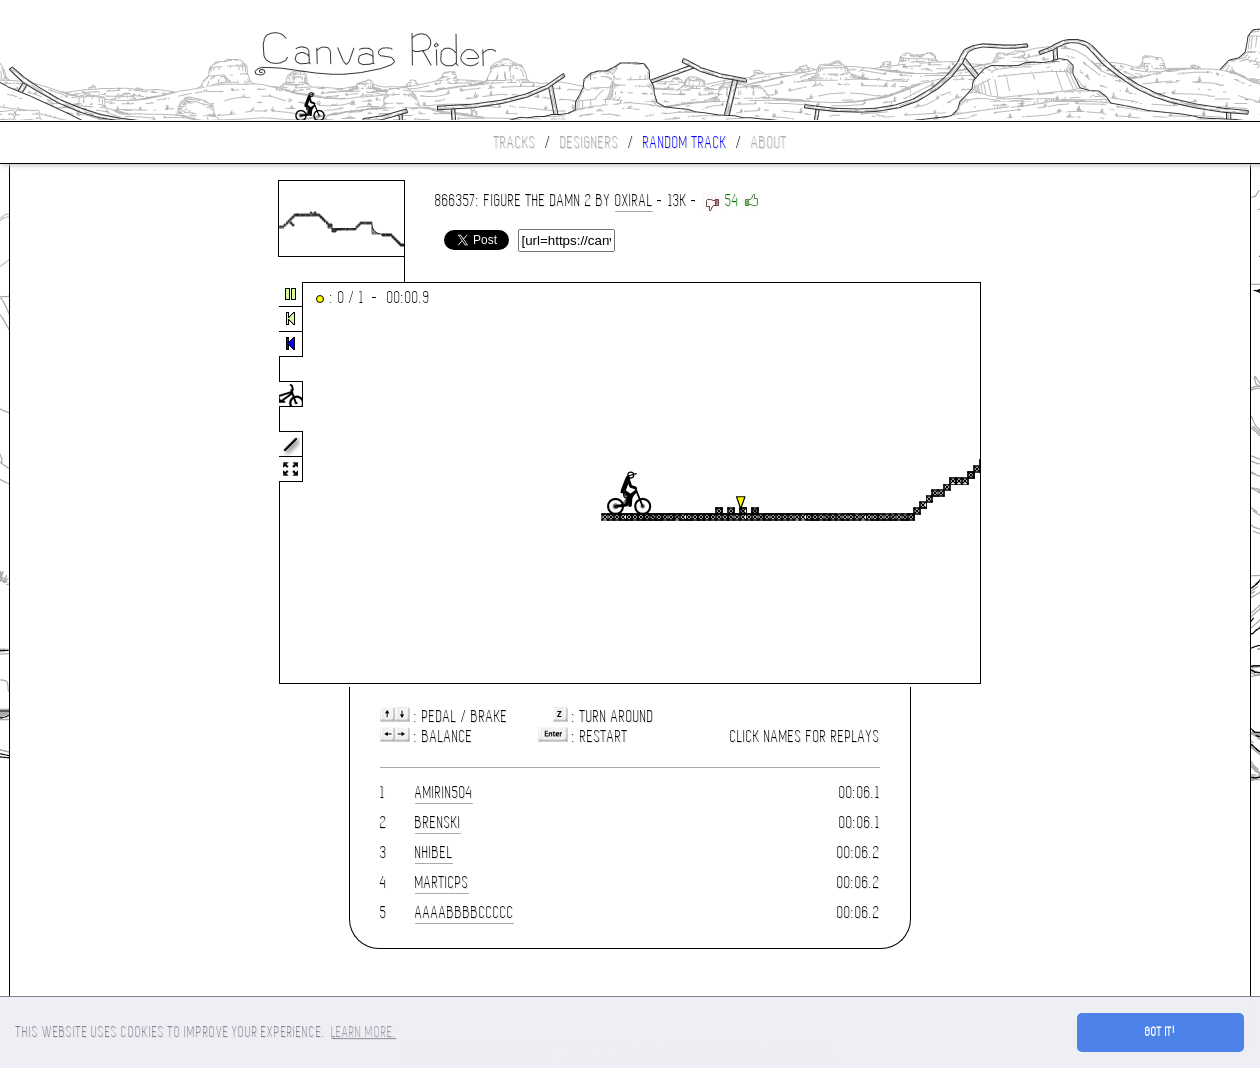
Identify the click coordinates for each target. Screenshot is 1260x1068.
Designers (589, 142)
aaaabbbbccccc (464, 912)
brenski (438, 822)
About (769, 142)
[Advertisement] (94, 484)
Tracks (515, 142)
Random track (685, 142)
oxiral (634, 200)
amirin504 (444, 792)
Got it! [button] (1160, 1032)
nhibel (434, 852)
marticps (442, 882)
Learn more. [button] (363, 1032)
